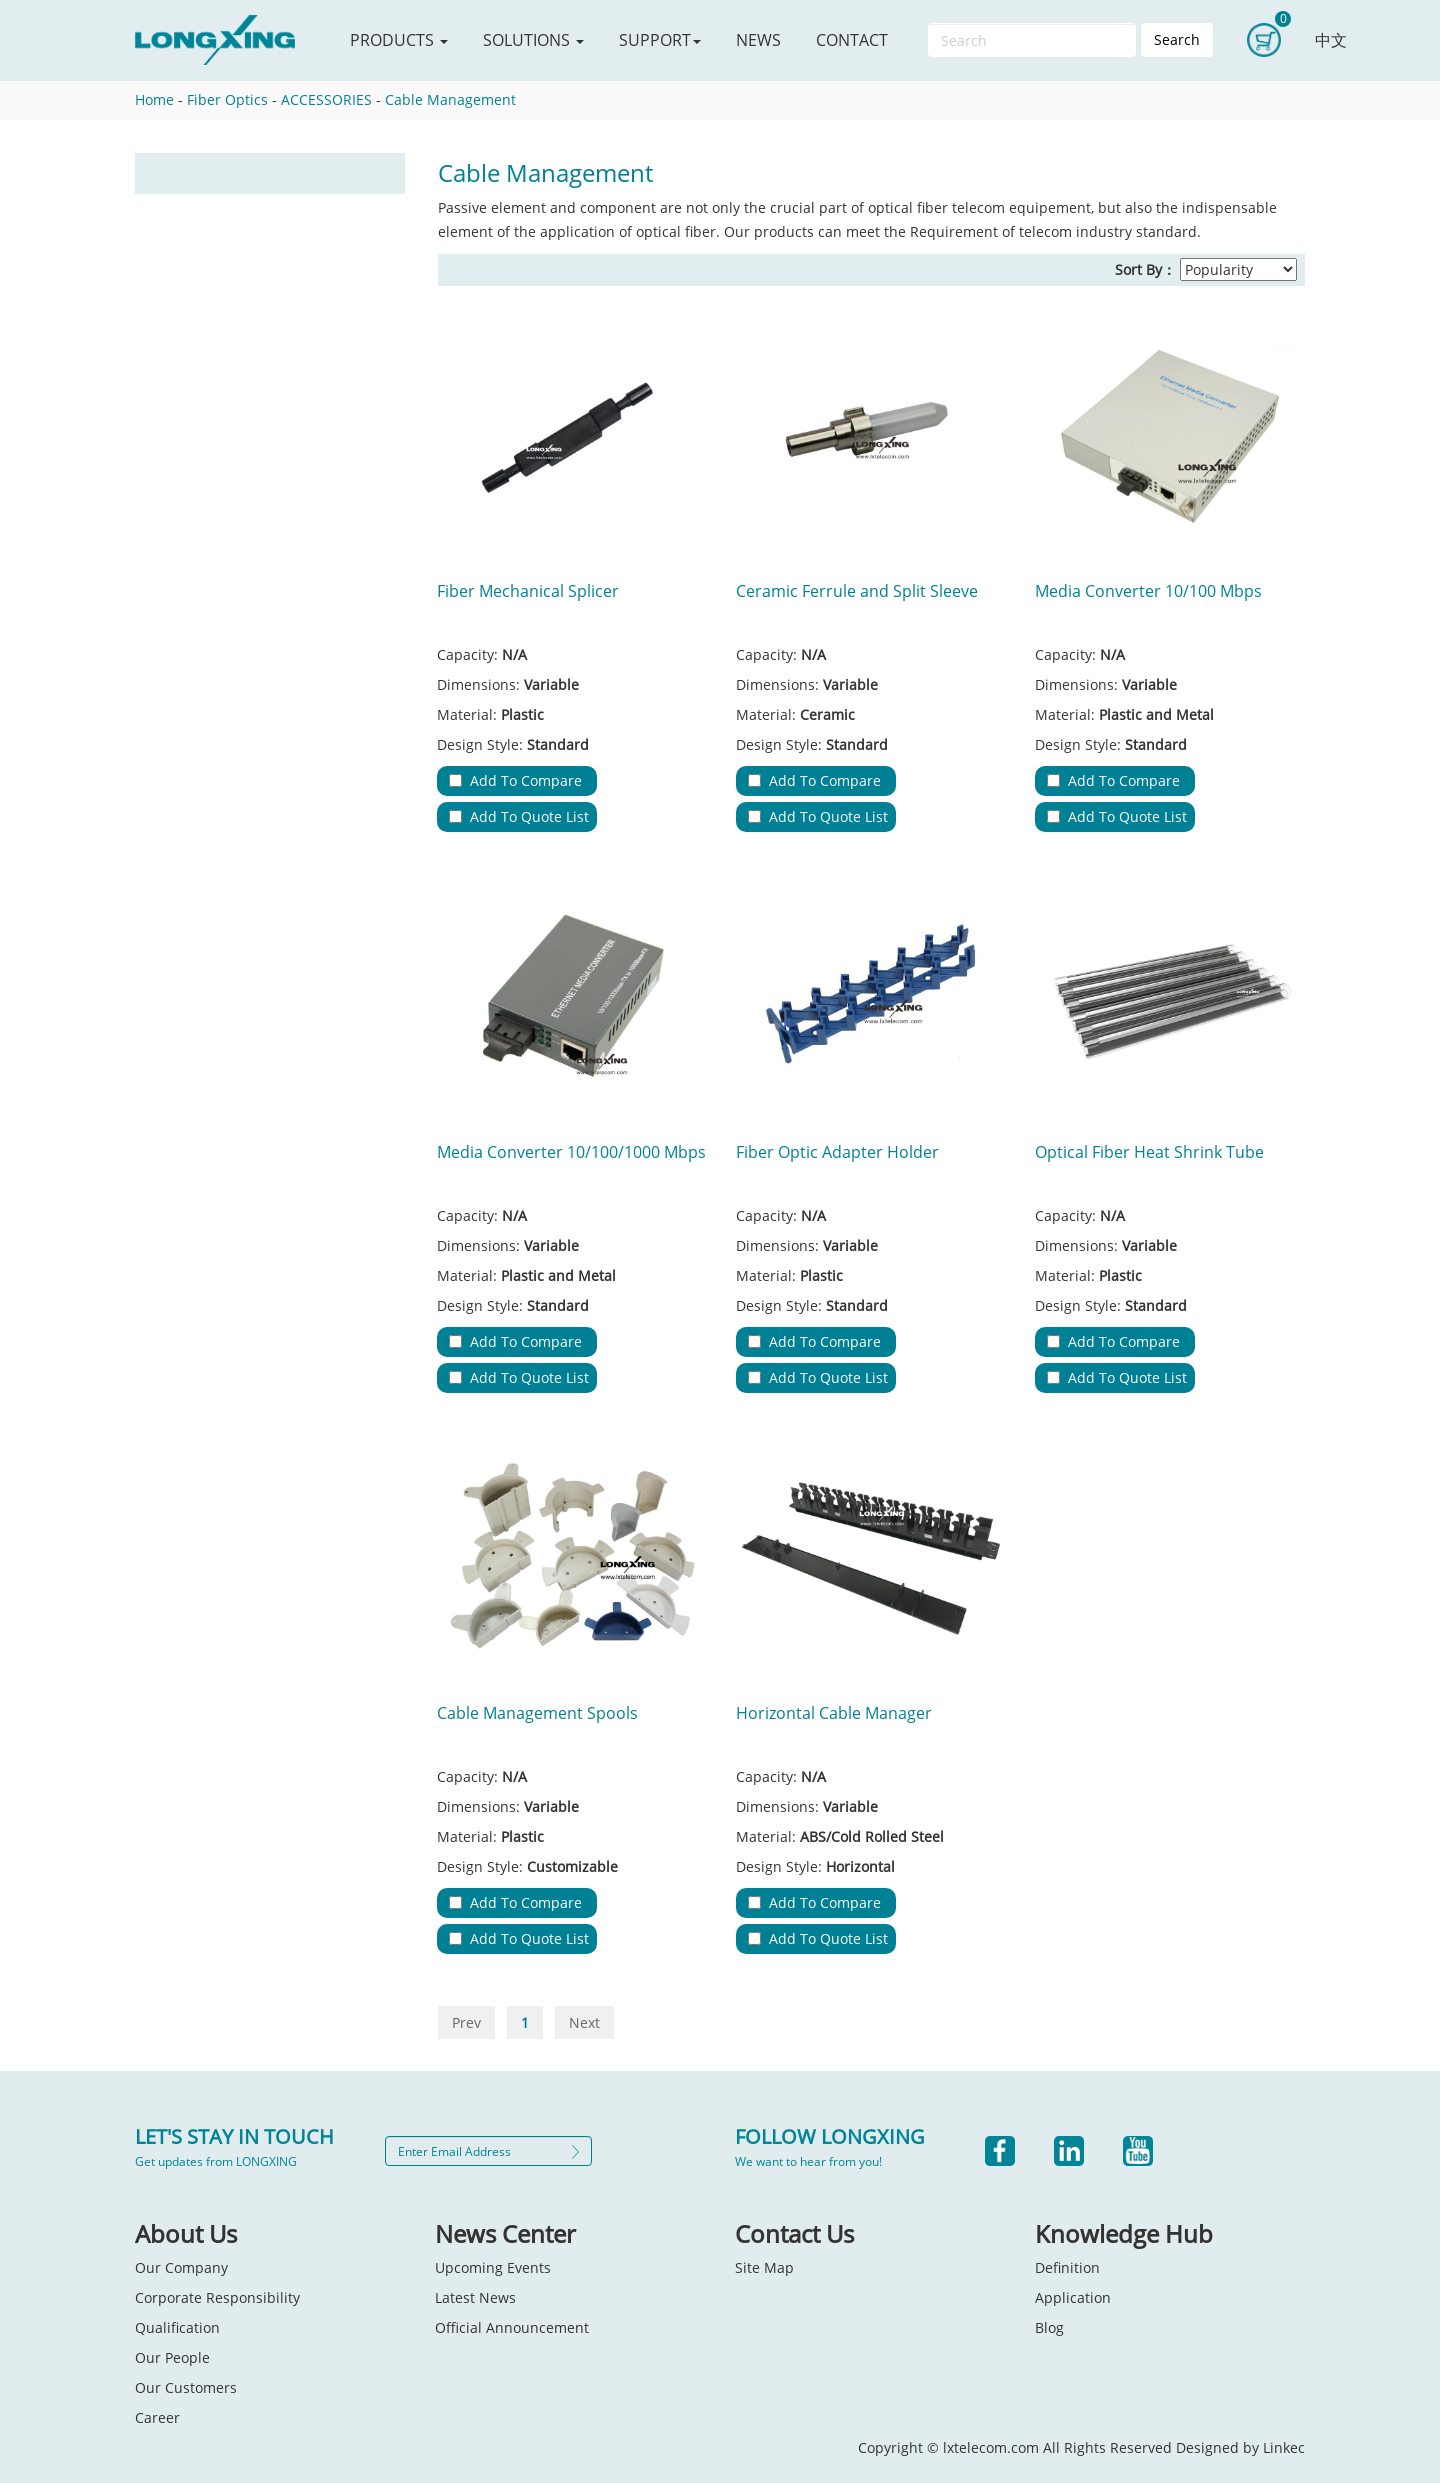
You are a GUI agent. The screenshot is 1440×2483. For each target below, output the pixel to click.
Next (584, 2022)
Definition (1067, 2267)
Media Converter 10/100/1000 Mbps (571, 1152)
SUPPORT (660, 40)
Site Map (764, 2267)
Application (1073, 2297)
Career (157, 2417)
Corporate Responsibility (217, 2297)
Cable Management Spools (537, 1713)
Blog (1049, 2327)
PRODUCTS (399, 40)
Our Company (181, 2267)
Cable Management (450, 99)
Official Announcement (512, 2327)
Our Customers (186, 2387)
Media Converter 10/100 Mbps (1148, 591)
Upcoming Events (493, 2267)
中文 (1331, 40)
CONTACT (852, 40)
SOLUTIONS (533, 40)
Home (154, 99)
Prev (466, 2022)
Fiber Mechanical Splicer (528, 591)
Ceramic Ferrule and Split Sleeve (857, 591)
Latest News (475, 2297)
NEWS (758, 40)
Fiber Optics (227, 99)
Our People (172, 2357)
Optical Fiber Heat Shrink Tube (1149, 1152)
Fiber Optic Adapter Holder (837, 1152)
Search (1177, 39)
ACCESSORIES (326, 99)
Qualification (177, 2327)
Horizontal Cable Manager (834, 1713)
